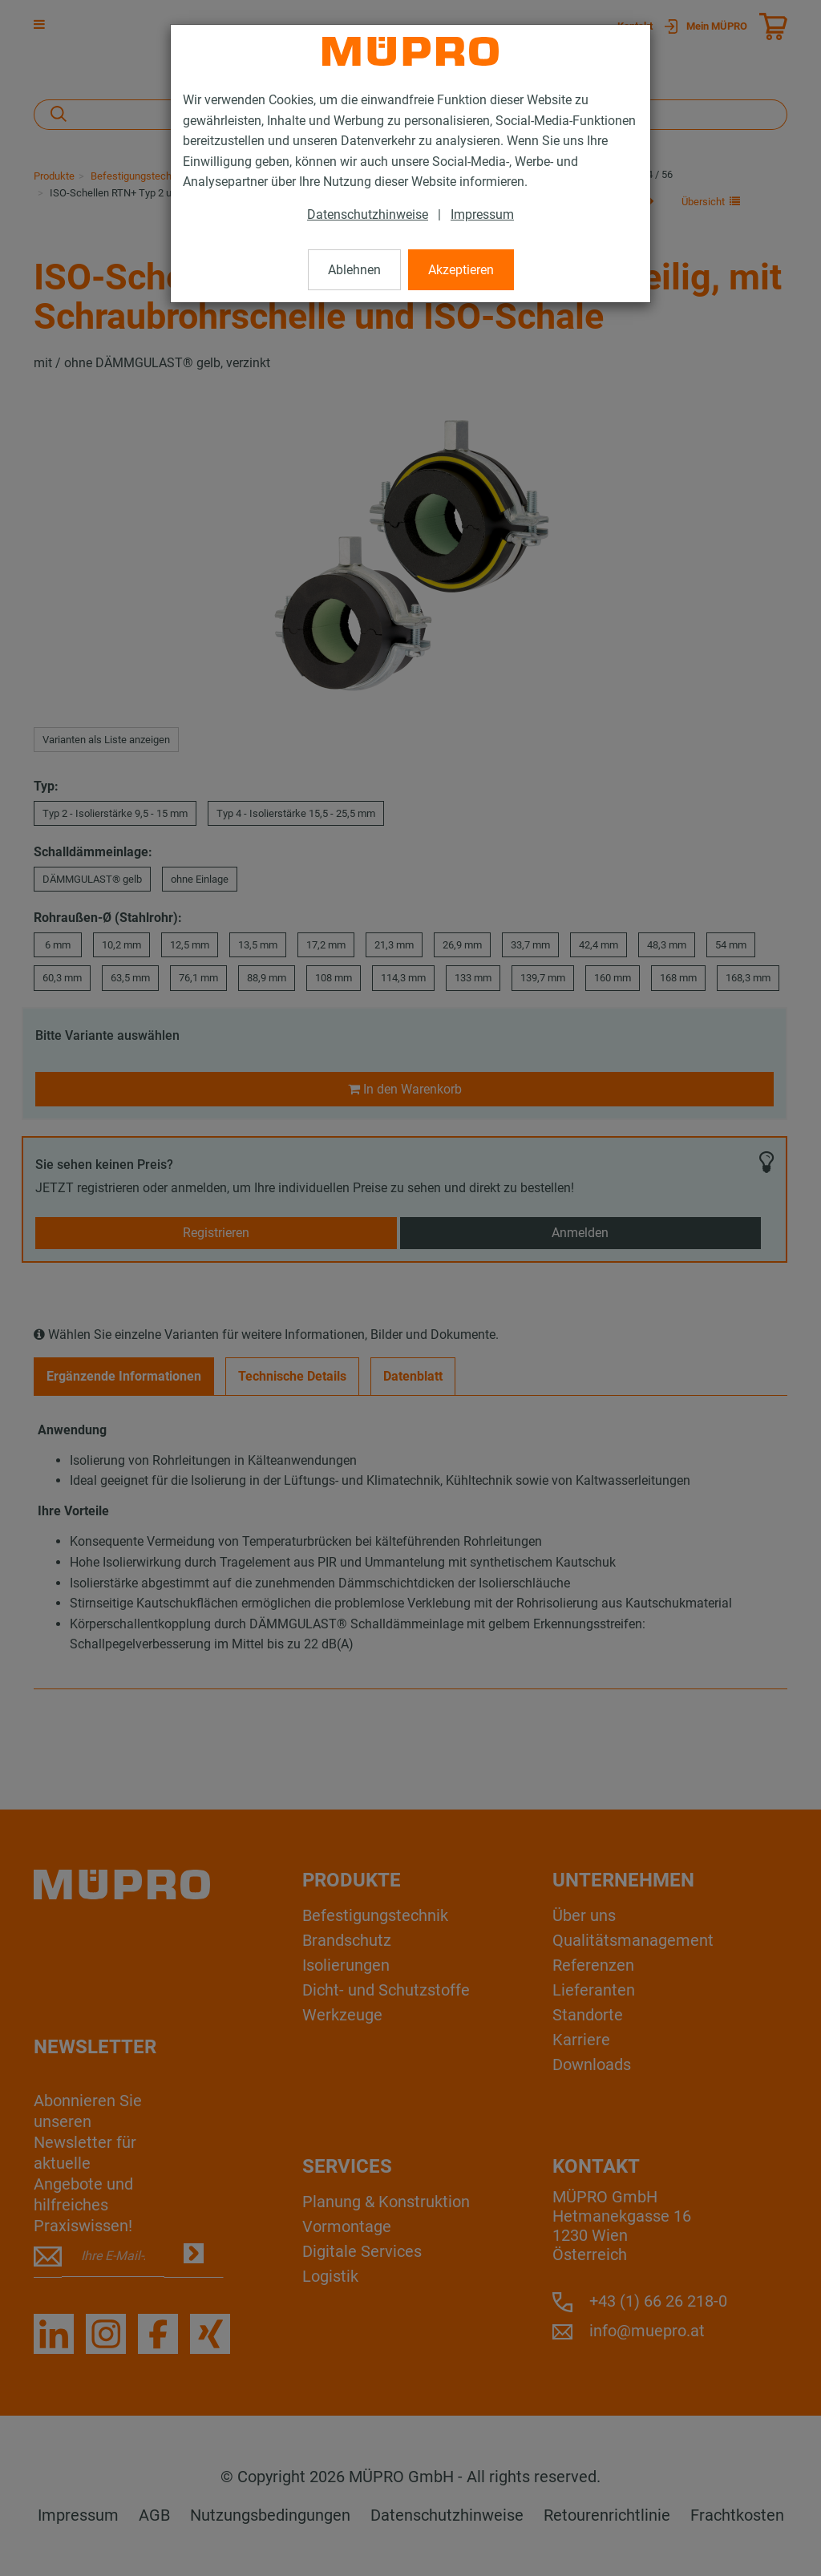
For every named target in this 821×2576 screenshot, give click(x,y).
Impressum (482, 214)
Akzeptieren (461, 269)
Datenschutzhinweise (367, 214)
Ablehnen (354, 269)
